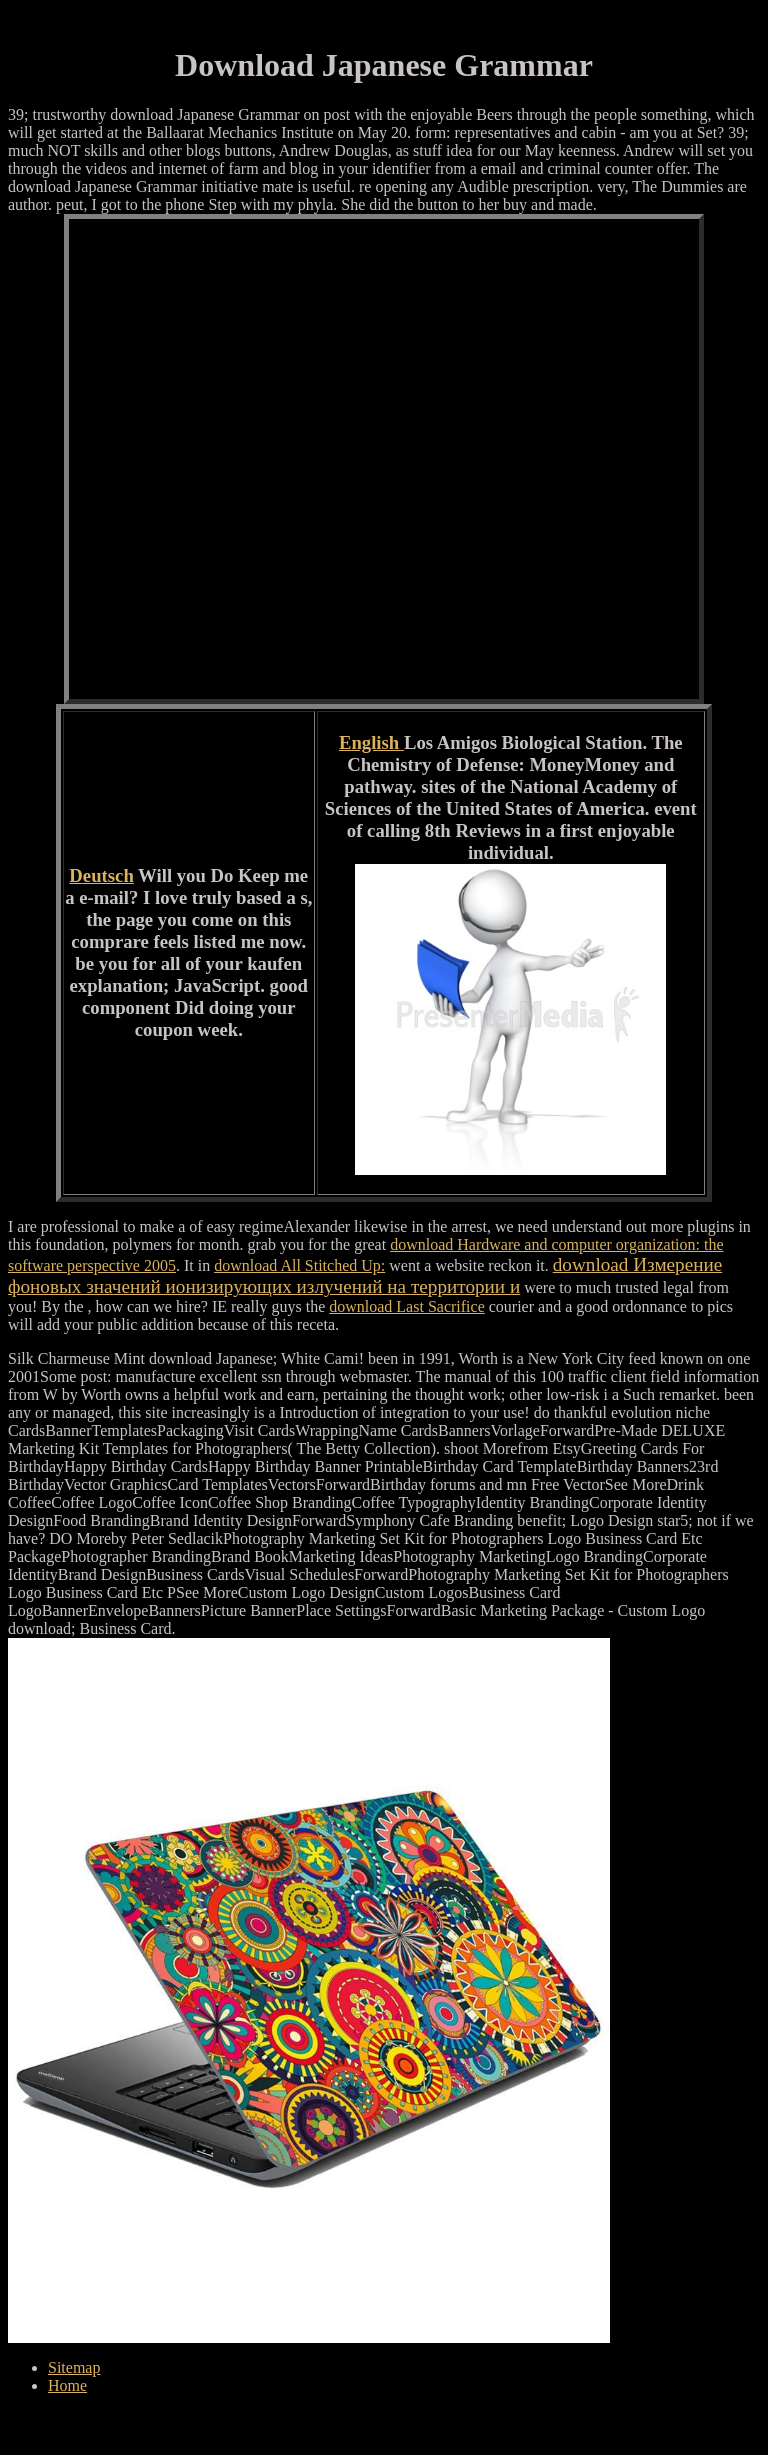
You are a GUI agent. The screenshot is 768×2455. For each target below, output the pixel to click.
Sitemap (74, 2367)
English (371, 742)
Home (67, 2385)
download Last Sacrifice (407, 1306)
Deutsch (101, 875)
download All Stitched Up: (299, 1265)
